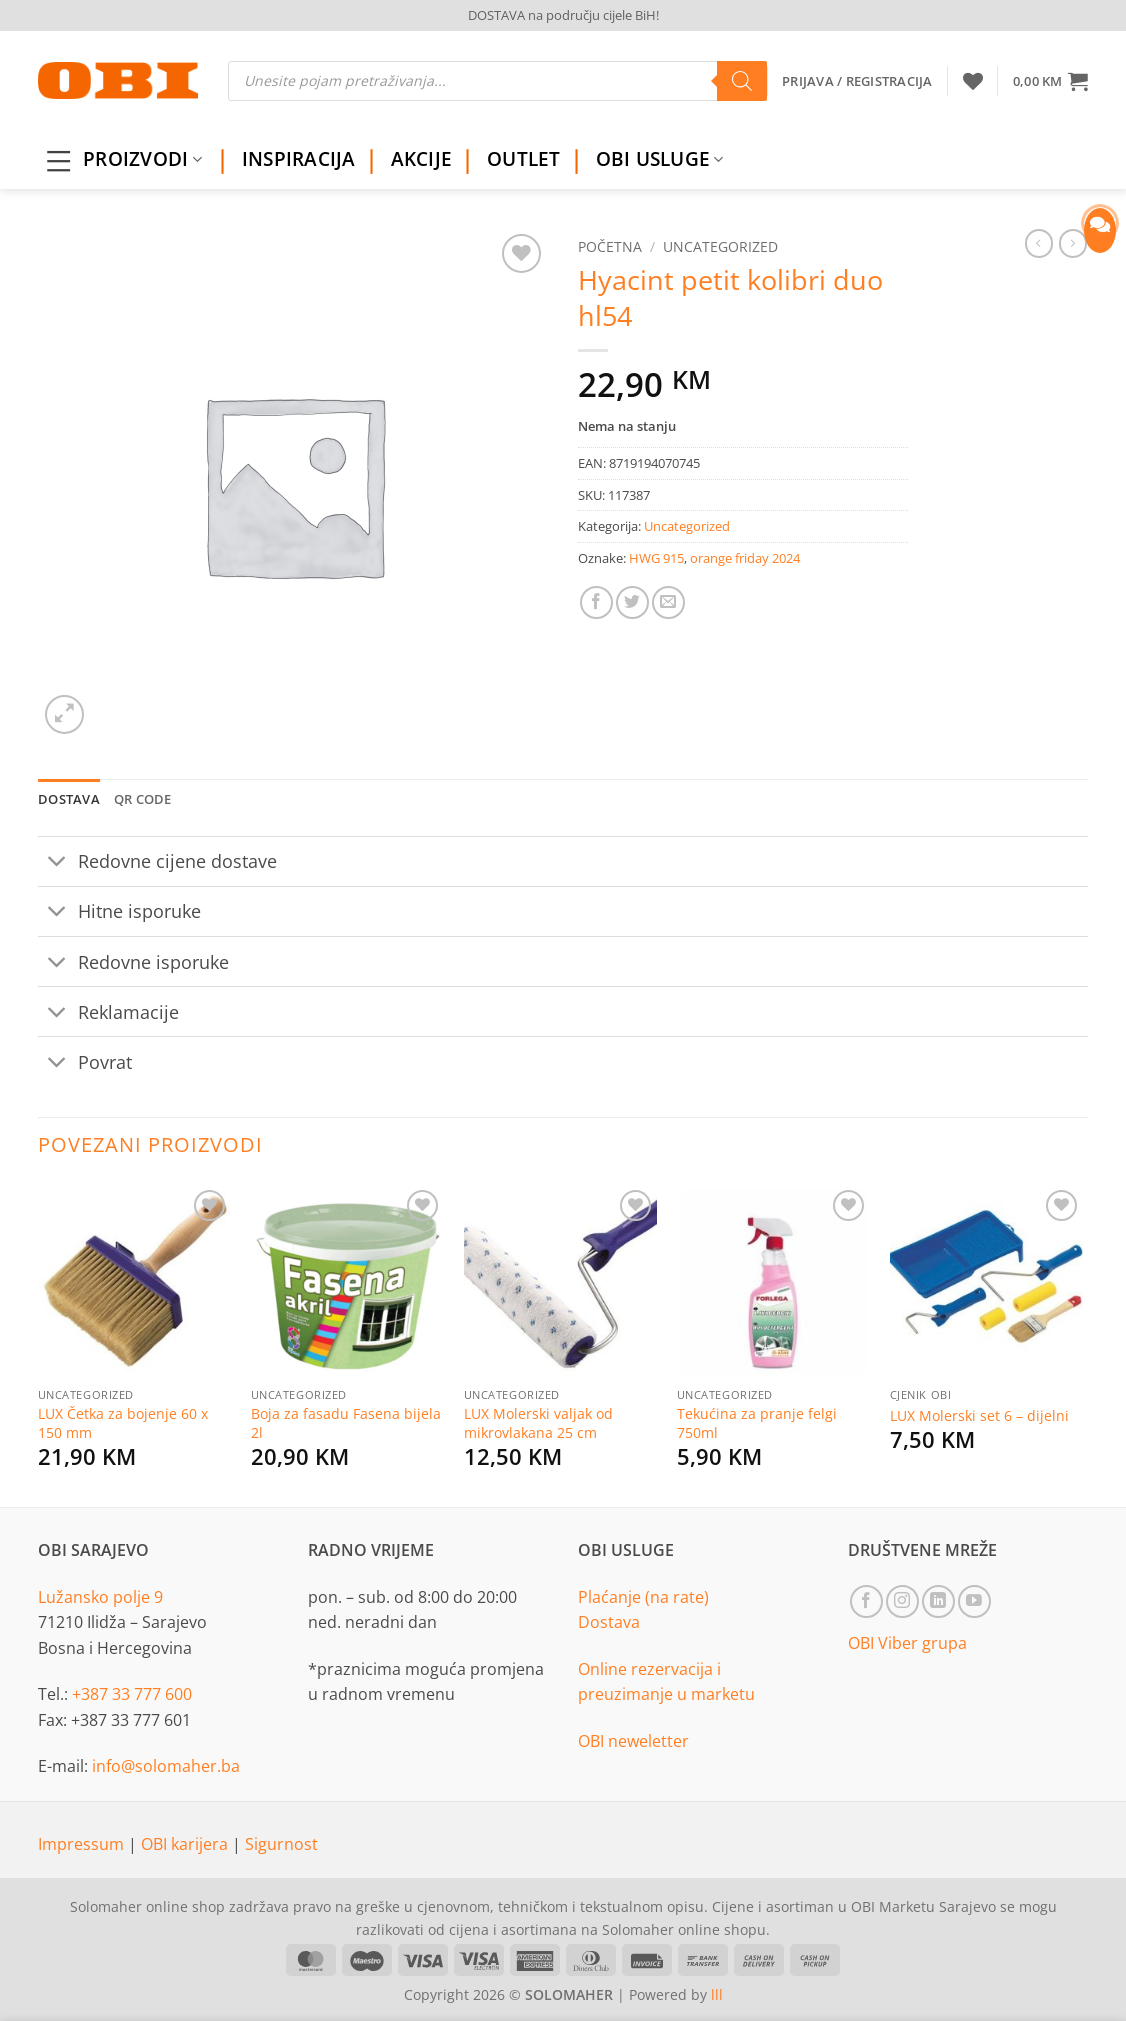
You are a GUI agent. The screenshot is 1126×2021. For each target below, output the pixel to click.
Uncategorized (720, 246)
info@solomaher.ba (166, 1766)
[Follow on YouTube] (974, 1601)
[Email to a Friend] (668, 602)
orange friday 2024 (745, 558)
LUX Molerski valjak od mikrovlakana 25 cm (538, 1423)
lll (717, 1994)
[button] (1050, 81)
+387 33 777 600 (132, 1694)
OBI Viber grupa (907, 1643)
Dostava (609, 1622)
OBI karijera (186, 1844)
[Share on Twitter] (632, 602)
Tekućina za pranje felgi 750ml (757, 1423)
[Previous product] (1073, 243)
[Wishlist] (973, 81)
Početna (610, 246)
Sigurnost (281, 1844)
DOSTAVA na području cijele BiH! (563, 15)
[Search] (742, 81)
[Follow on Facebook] (866, 1601)
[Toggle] (57, 863)
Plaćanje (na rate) (643, 1597)
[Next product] (1039, 243)
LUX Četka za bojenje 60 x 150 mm (123, 1423)
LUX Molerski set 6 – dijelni (979, 1416)
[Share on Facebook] (596, 602)
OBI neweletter (633, 1741)
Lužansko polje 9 (100, 1597)
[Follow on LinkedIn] (938, 1601)
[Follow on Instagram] (902, 1601)
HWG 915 (656, 558)
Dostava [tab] (69, 799)
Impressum (83, 1844)
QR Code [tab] (143, 799)
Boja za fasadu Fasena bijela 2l (346, 1423)
